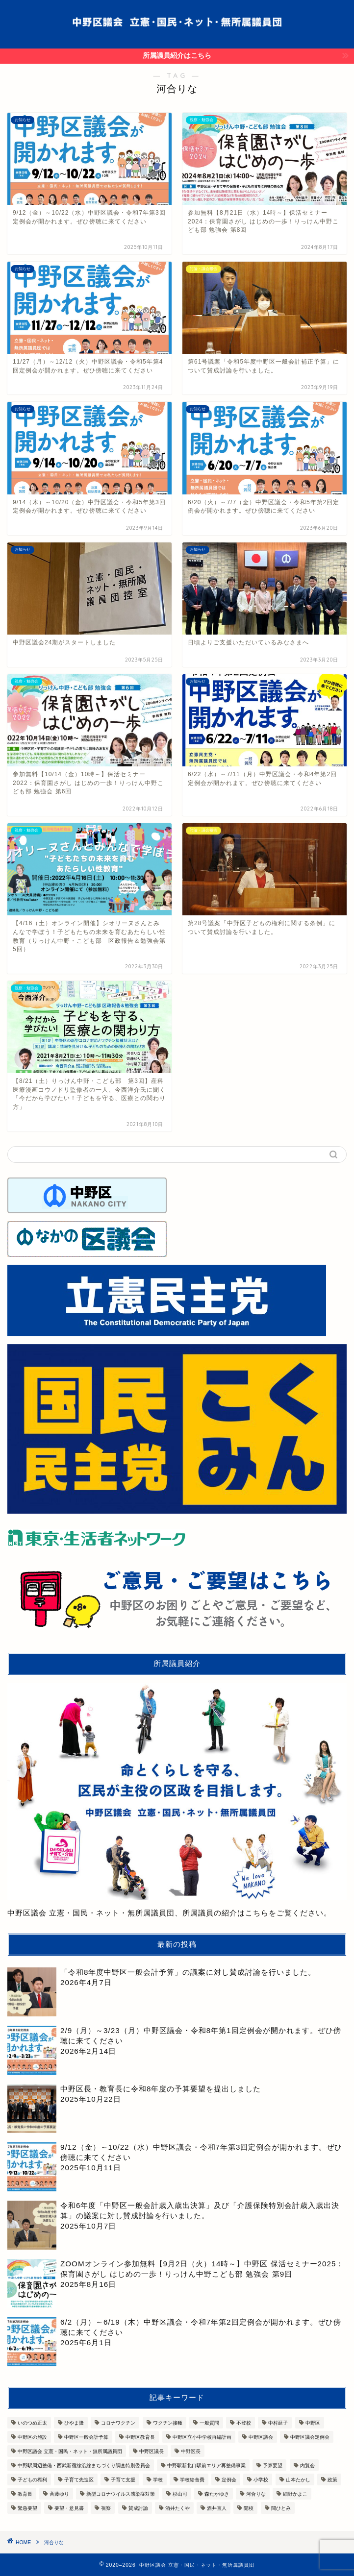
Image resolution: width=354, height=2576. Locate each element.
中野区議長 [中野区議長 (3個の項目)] (151, 2451)
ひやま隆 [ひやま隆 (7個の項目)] (74, 2423)
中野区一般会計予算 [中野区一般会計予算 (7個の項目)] (86, 2437)
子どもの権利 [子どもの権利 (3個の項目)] (32, 2479)
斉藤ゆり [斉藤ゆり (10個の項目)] (59, 2494)
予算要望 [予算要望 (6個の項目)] (272, 2465)
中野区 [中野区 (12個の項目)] (312, 2423)
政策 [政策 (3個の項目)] (332, 2479)
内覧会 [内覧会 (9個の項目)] (307, 2465)
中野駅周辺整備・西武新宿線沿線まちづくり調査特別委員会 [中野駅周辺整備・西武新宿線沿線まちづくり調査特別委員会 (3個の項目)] (84, 2465)
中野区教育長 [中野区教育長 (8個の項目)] (140, 2437)
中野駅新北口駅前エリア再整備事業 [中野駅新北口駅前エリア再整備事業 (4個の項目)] (206, 2465)
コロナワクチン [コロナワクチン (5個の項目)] (118, 2423)
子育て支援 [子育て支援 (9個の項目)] (123, 2479)
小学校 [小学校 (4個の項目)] (260, 2479)
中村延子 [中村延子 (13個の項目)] (278, 2423)
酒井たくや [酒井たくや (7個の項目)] (177, 2508)
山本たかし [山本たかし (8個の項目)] (298, 2479)
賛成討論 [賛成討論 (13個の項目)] (138, 2508)
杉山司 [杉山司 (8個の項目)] (180, 2494)
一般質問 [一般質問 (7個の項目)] (209, 2423)
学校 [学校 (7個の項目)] (158, 2479)
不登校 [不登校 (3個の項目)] (243, 2423)
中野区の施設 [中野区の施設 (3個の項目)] (32, 2437)
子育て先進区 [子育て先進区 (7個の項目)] (79, 2479)
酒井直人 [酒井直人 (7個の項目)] (217, 2508)
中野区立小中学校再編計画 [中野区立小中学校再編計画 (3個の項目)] (202, 2437)
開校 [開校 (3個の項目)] (248, 2508)
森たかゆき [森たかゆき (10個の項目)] (216, 2494)
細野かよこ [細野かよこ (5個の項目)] (295, 2494)
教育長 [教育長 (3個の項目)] (25, 2494)
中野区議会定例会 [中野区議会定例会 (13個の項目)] (309, 2437)
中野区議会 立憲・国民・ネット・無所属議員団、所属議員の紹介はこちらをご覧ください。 (177, 1800)
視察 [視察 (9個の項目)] (106, 2508)
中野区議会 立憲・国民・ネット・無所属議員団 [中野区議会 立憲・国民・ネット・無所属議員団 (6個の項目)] (70, 2451)
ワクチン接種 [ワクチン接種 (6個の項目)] (167, 2423)
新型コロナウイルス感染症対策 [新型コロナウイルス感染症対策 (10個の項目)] (120, 2494)
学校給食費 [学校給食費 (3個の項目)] (192, 2479)
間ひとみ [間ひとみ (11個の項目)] (281, 2508)
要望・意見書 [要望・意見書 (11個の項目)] (69, 2508)
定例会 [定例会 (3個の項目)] (229, 2479)
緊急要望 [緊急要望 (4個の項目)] (27, 2508)
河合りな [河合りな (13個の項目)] (256, 2494)
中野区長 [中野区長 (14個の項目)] (191, 2451)
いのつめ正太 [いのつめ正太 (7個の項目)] (32, 2423)
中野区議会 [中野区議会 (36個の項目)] (261, 2437)
